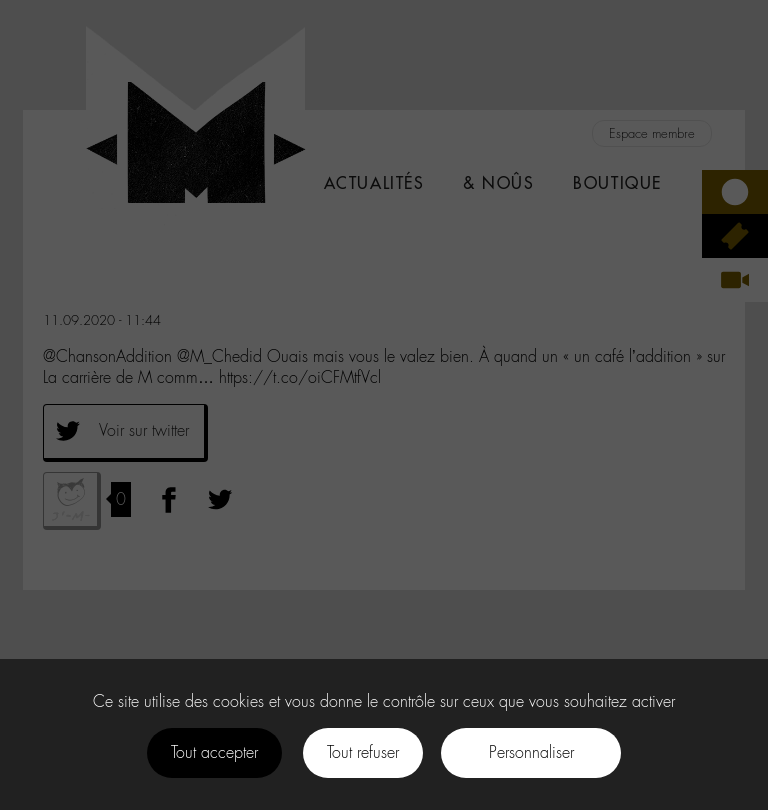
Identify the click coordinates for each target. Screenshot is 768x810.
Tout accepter (214, 752)
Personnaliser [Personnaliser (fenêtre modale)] (531, 752)
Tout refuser (363, 752)
